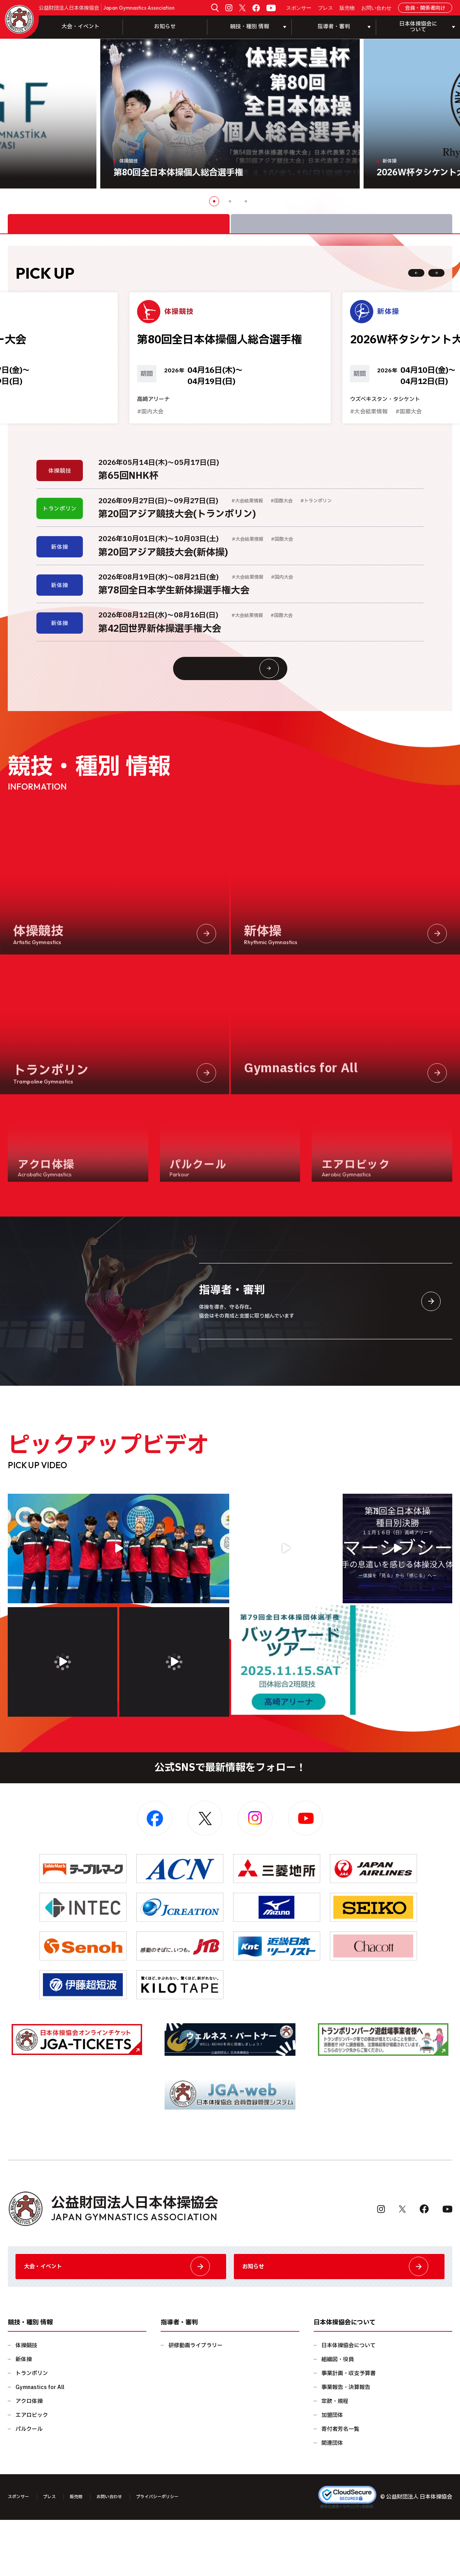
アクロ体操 (29, 2457)
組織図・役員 (337, 2415)
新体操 (23, 2415)
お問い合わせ (376, 8)
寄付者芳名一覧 (340, 2485)
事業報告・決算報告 (345, 2443)
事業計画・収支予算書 (348, 2429)
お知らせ (165, 27)
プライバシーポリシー (183, 2553)
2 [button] (230, 201)
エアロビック (31, 2471)
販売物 (347, 8)
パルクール (29, 2485)
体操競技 (26, 2402)
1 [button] (214, 201)
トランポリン (31, 2429)
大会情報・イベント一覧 (245, 705)
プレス (325, 8)
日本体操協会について (348, 2402)
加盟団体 (332, 2471)
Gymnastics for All (39, 2443)
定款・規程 (334, 2457)
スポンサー (298, 8)
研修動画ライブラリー (195, 2402)
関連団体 (332, 2499)
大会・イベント (81, 27)
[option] (230, 114)
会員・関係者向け (425, 8)
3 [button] (246, 201)
